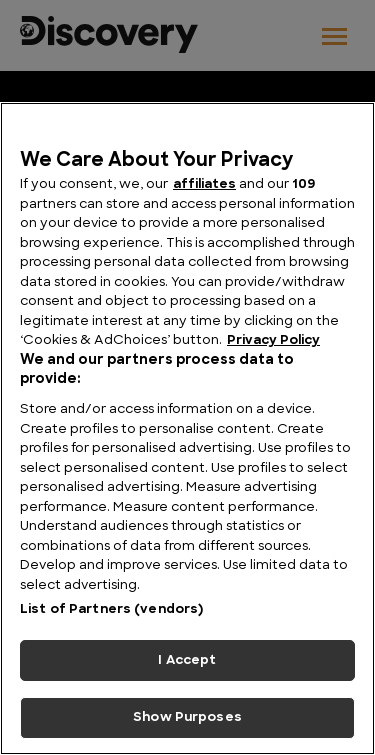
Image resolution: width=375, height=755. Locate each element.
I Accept (187, 660)
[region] (187, 428)
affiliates (204, 184)
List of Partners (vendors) (111, 609)
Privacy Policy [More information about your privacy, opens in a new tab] (273, 340)
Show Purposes (187, 717)
